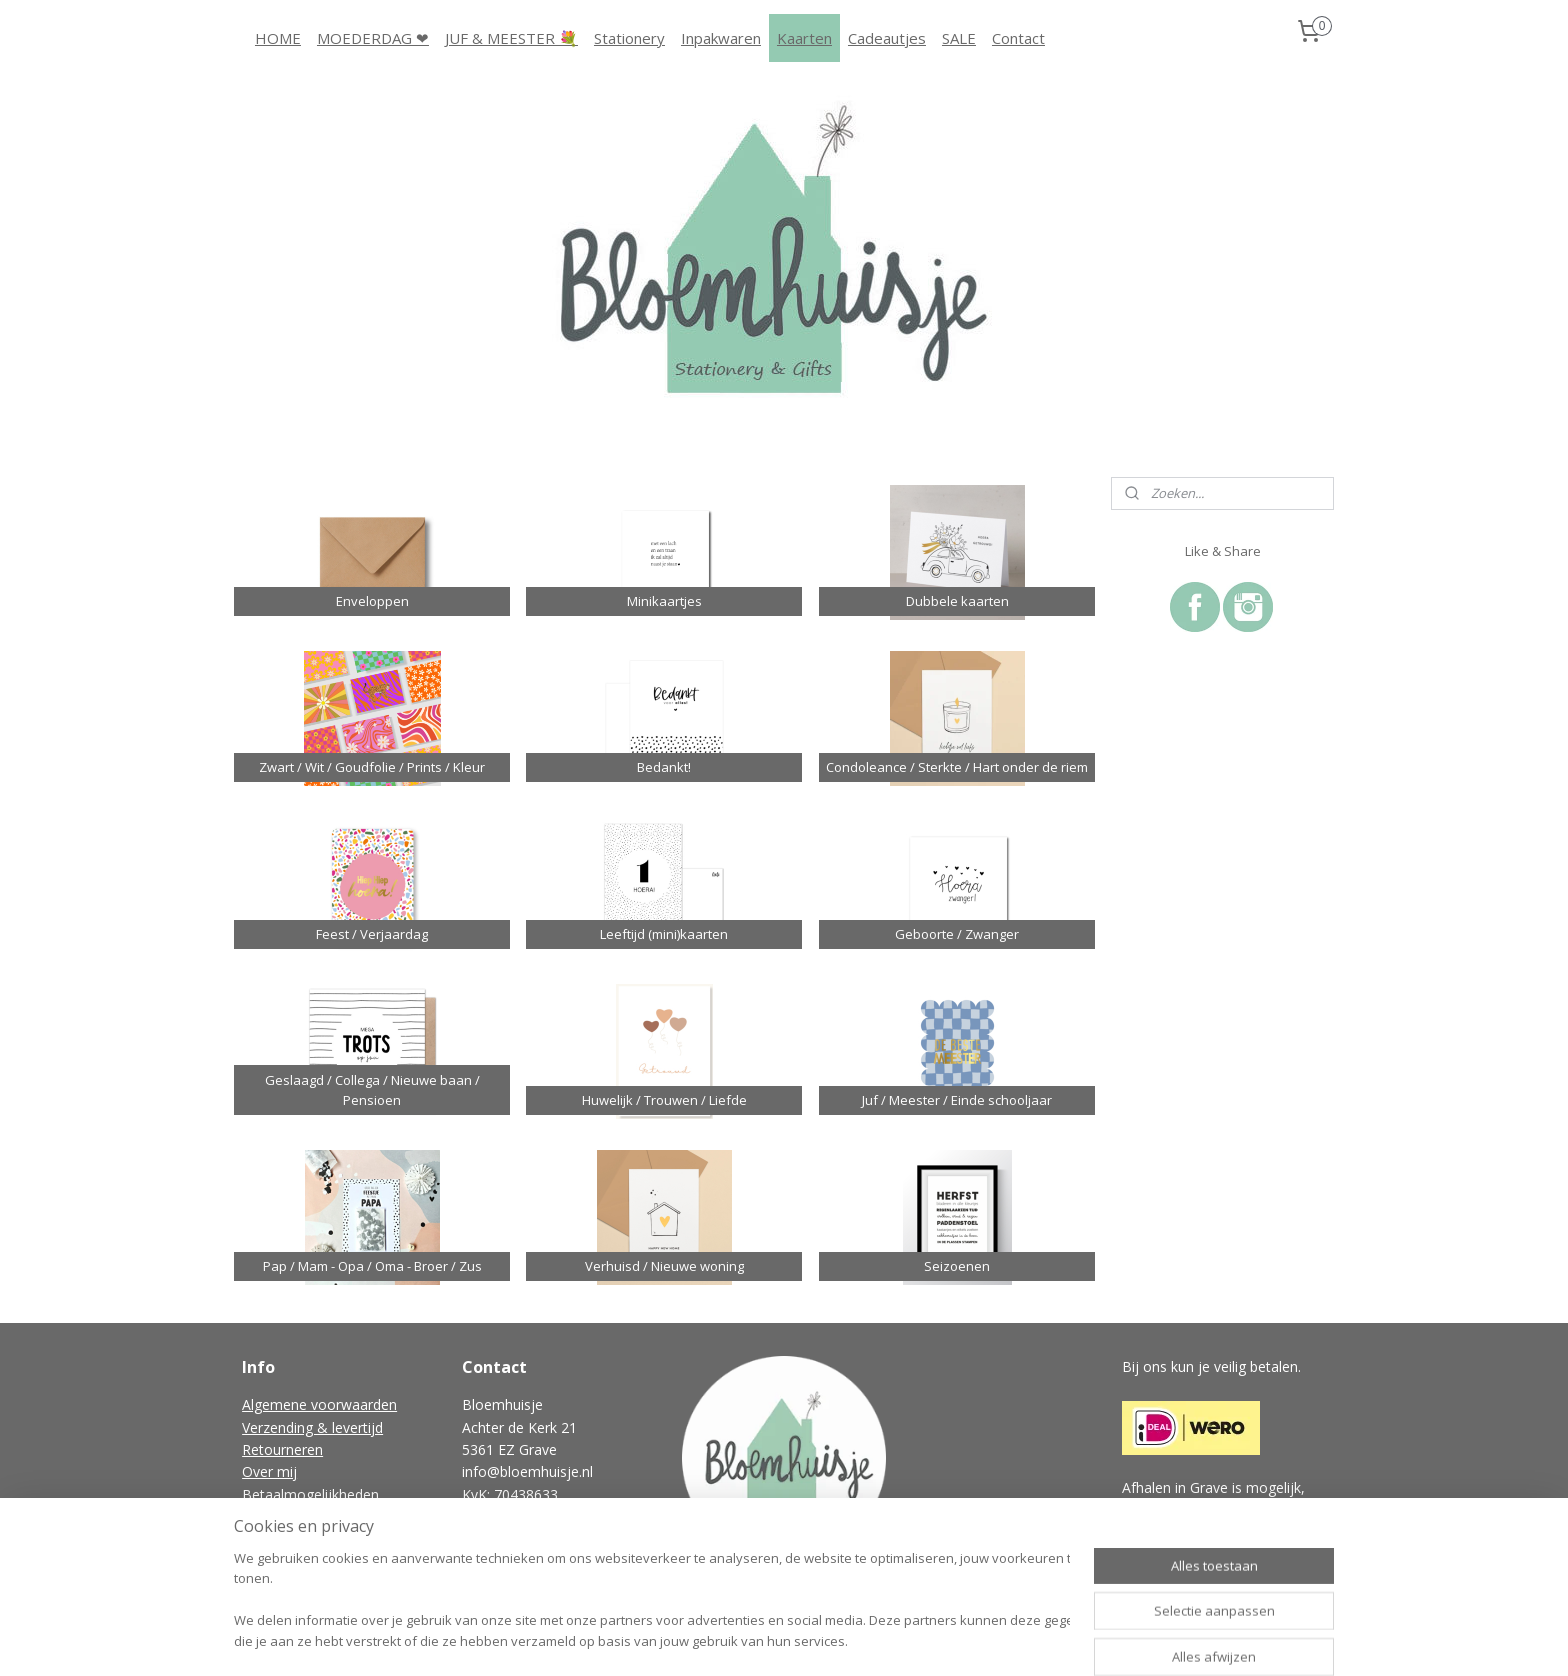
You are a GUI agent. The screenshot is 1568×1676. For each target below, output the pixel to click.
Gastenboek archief (305, 1561)
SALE (959, 38)
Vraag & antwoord (301, 1538)
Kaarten (804, 38)
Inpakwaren (721, 38)
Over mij (269, 1471)
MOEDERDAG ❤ (373, 38)
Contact (1018, 38)
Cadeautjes (887, 38)
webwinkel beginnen (823, 1639)
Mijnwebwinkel (997, 1639)
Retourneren (282, 1449)
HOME (278, 38)
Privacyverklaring (296, 1516)
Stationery (629, 38)
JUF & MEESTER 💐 (511, 38)
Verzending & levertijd (312, 1427)
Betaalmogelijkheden (310, 1494)
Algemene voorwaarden (319, 1404)
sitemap (704, 1639)
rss (746, 1639)
